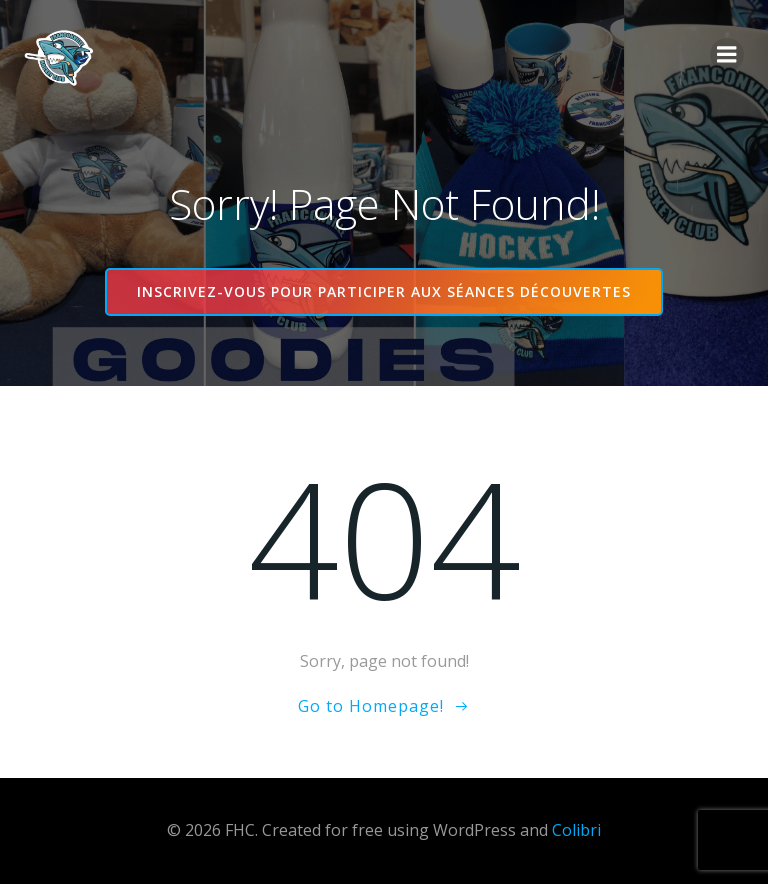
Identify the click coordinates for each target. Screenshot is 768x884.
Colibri (576, 830)
